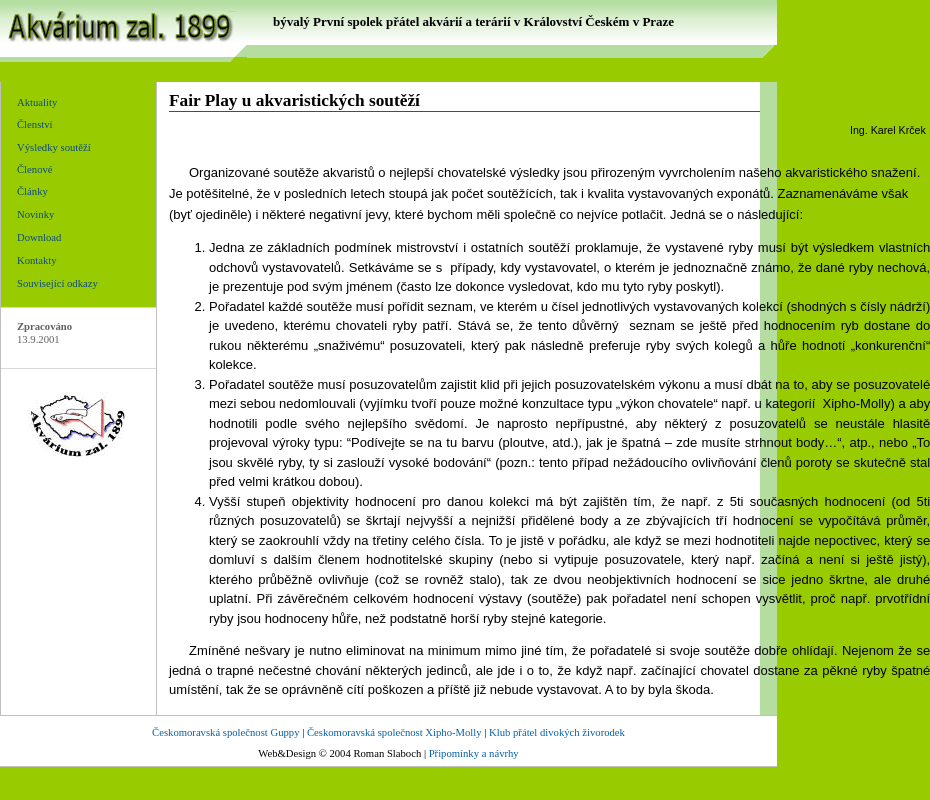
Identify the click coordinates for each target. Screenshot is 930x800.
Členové (35, 169)
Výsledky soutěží (54, 147)
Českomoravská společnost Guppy (225, 732)
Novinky (35, 214)
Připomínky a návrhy (474, 753)
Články (32, 191)
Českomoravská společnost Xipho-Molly (394, 732)
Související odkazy (57, 283)
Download (39, 237)
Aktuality (37, 102)
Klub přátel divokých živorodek (557, 732)
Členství (35, 124)
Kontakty (37, 260)
